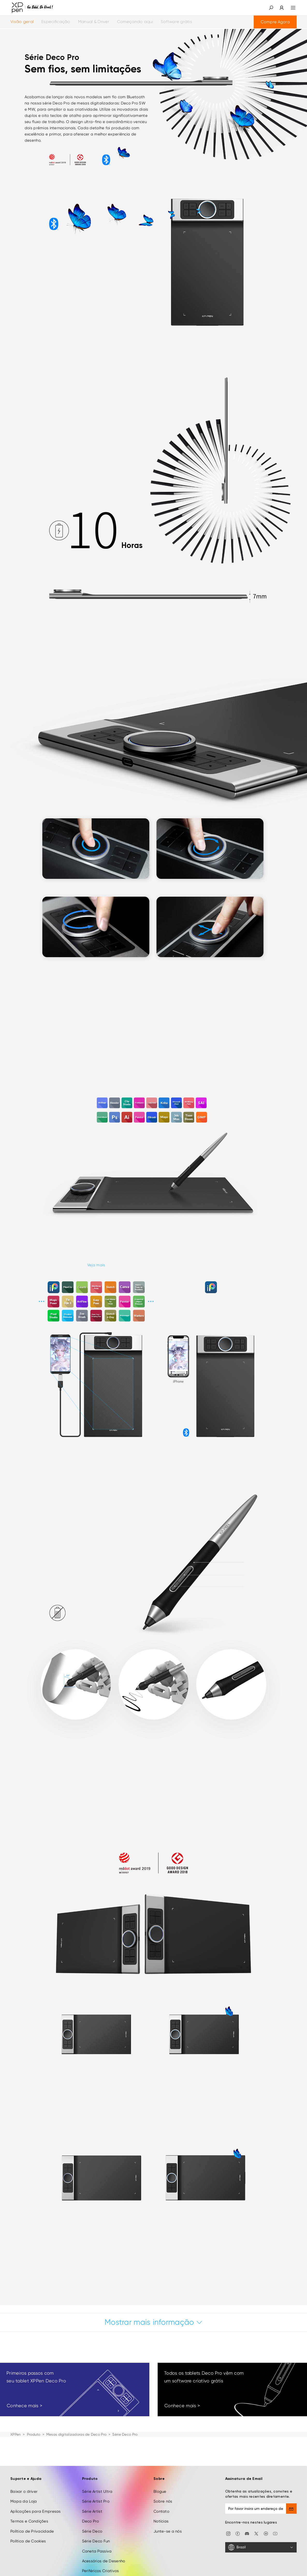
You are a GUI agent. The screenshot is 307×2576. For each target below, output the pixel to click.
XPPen (15, 2434)
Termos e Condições (29, 2521)
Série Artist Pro (95, 2501)
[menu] (290, 8)
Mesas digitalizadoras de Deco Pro (76, 2434)
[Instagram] (228, 2533)
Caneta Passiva (97, 2551)
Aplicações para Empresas (35, 2511)
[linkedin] (266, 2533)
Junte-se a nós (168, 2531)
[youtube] (275, 2533)
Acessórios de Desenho (103, 2561)
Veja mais (96, 1265)
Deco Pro (90, 2521)
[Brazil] (261, 2547)
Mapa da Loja (23, 2501)
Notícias (161, 2521)
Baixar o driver (24, 2491)
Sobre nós (163, 2501)
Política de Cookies (28, 2541)
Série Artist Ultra (97, 2491)
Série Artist (92, 2511)
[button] (271, 8)
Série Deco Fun (96, 2541)
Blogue (160, 2491)
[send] (291, 2508)
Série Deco (92, 2531)
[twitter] (256, 2533)
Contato (161, 2511)
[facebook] (238, 2533)
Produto (33, 2434)
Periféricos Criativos (100, 2571)
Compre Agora (275, 21)
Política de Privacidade (32, 2531)
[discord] (247, 2533)
